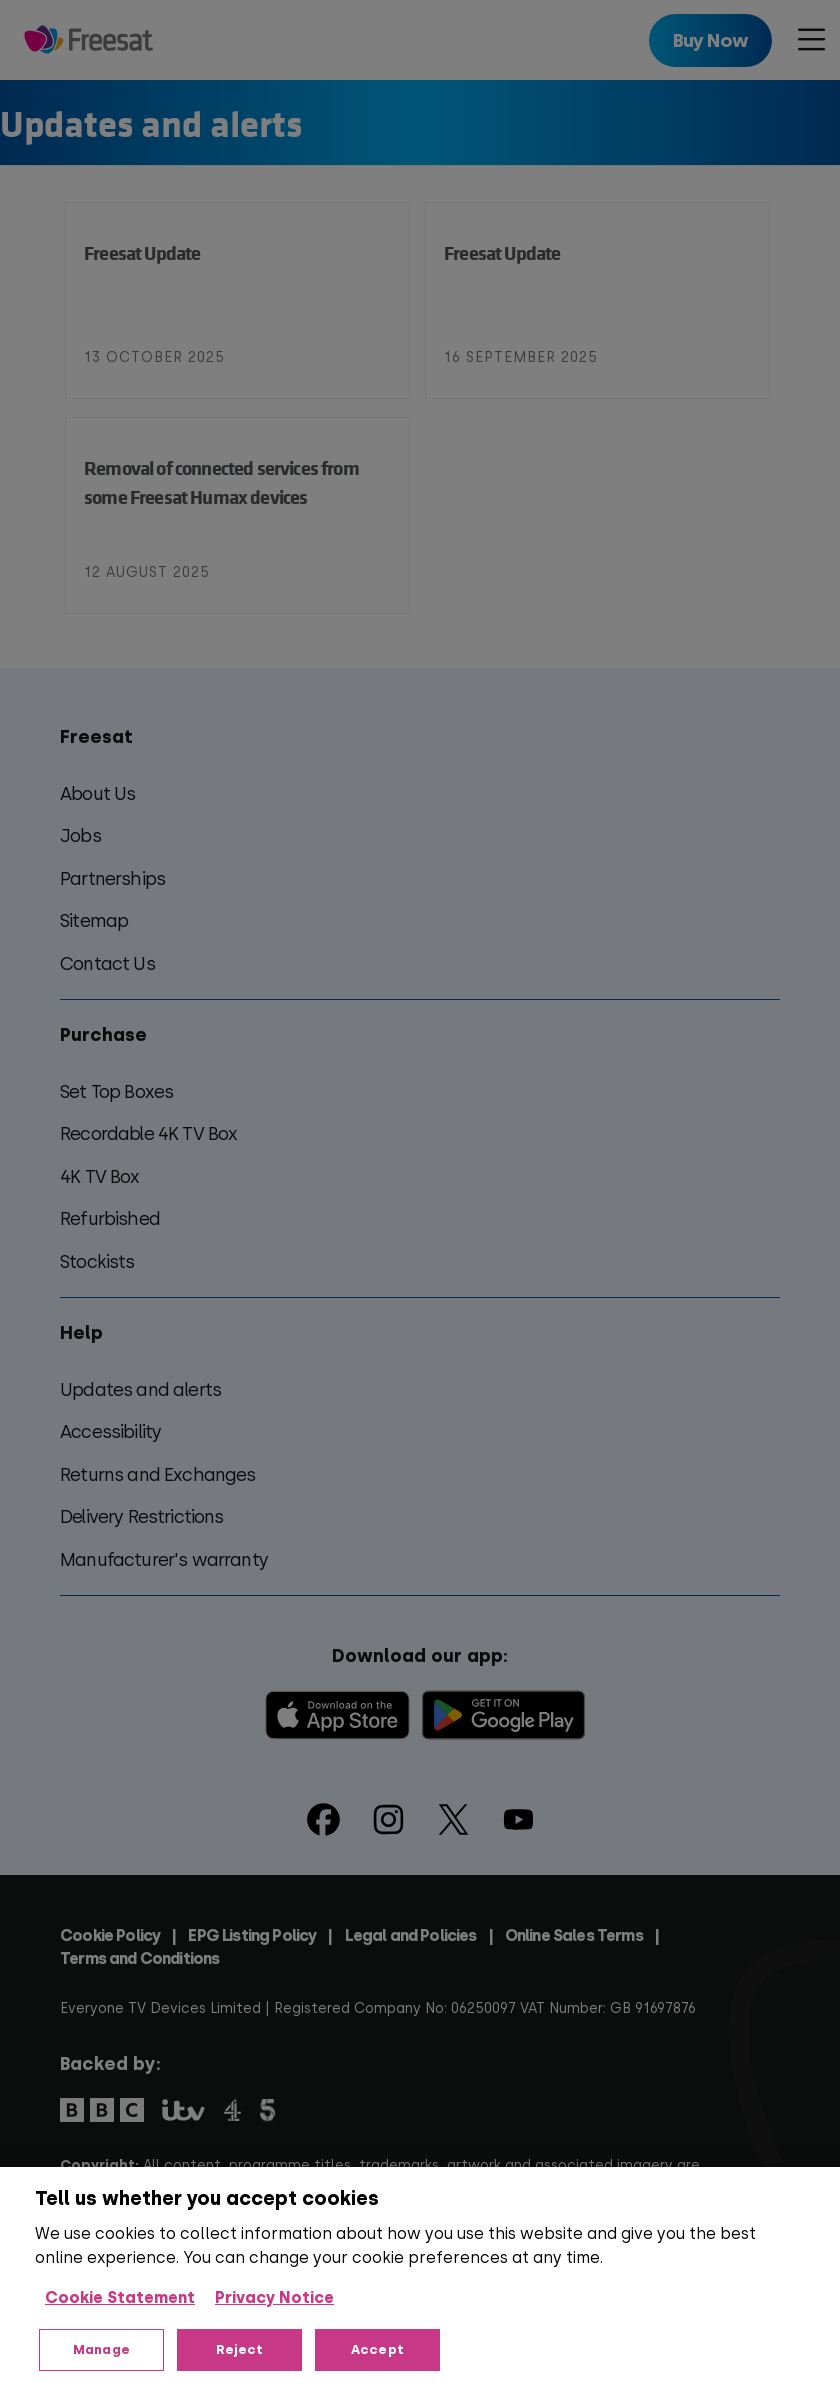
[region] (420, 2278)
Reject (240, 2349)
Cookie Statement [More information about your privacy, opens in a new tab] (120, 2297)
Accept (377, 2349)
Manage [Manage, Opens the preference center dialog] (101, 2349)
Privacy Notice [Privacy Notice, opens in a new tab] (274, 2297)
